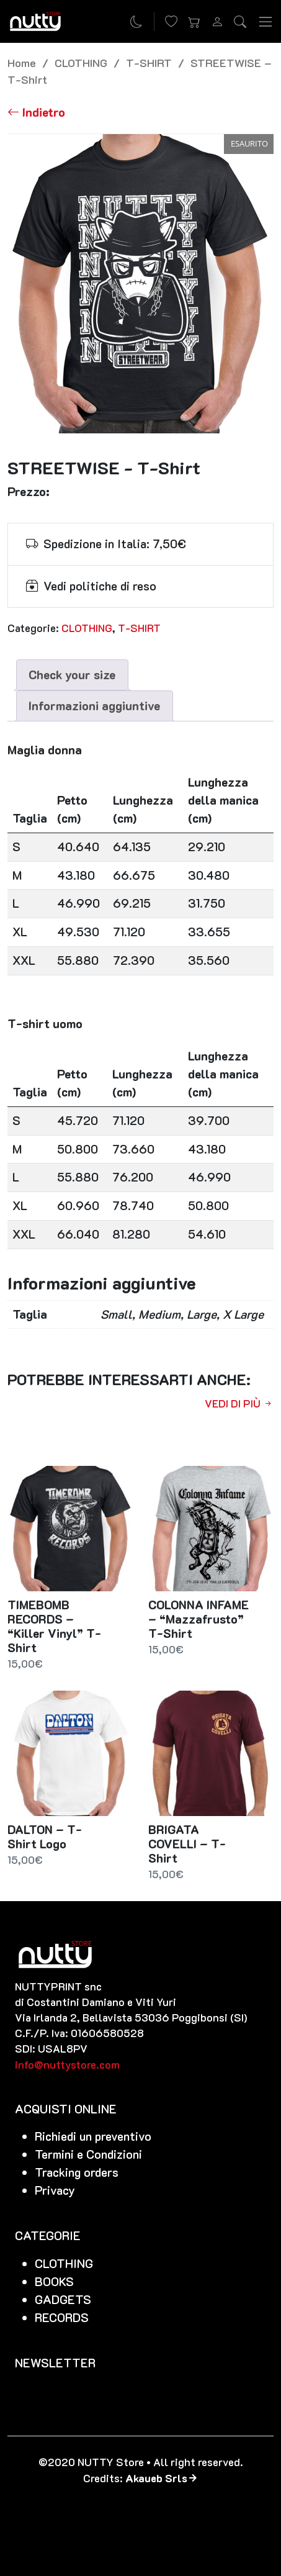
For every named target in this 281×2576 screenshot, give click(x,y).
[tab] (72, 674)
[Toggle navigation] (265, 21)
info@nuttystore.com (67, 2064)
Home (21, 62)
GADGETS (63, 2299)
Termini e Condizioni (88, 2154)
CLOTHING (81, 62)
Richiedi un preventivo (93, 2136)
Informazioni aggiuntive (94, 705)
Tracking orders (76, 2172)
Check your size (72, 674)
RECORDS (62, 2317)
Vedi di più (239, 1403)
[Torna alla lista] (36, 113)
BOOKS (54, 2281)
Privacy (55, 2190)
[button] (193, 21)
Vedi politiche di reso (99, 586)
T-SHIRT (149, 62)
